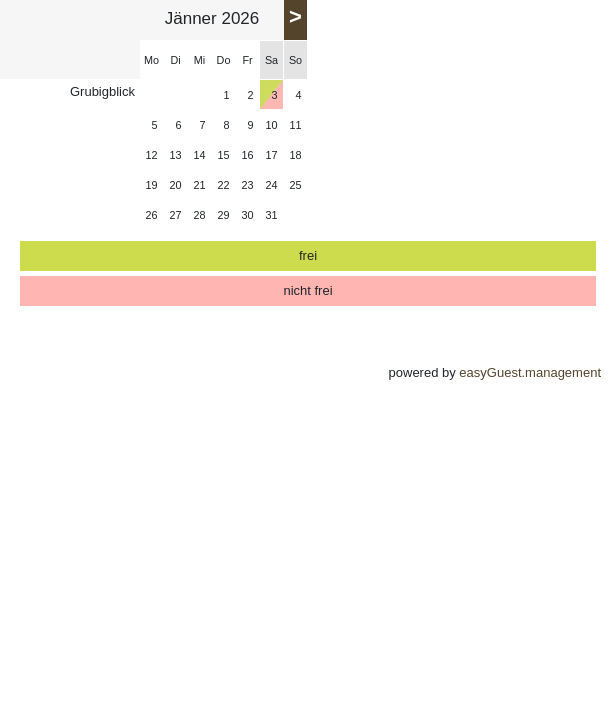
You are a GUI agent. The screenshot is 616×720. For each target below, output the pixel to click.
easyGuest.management (530, 372)
